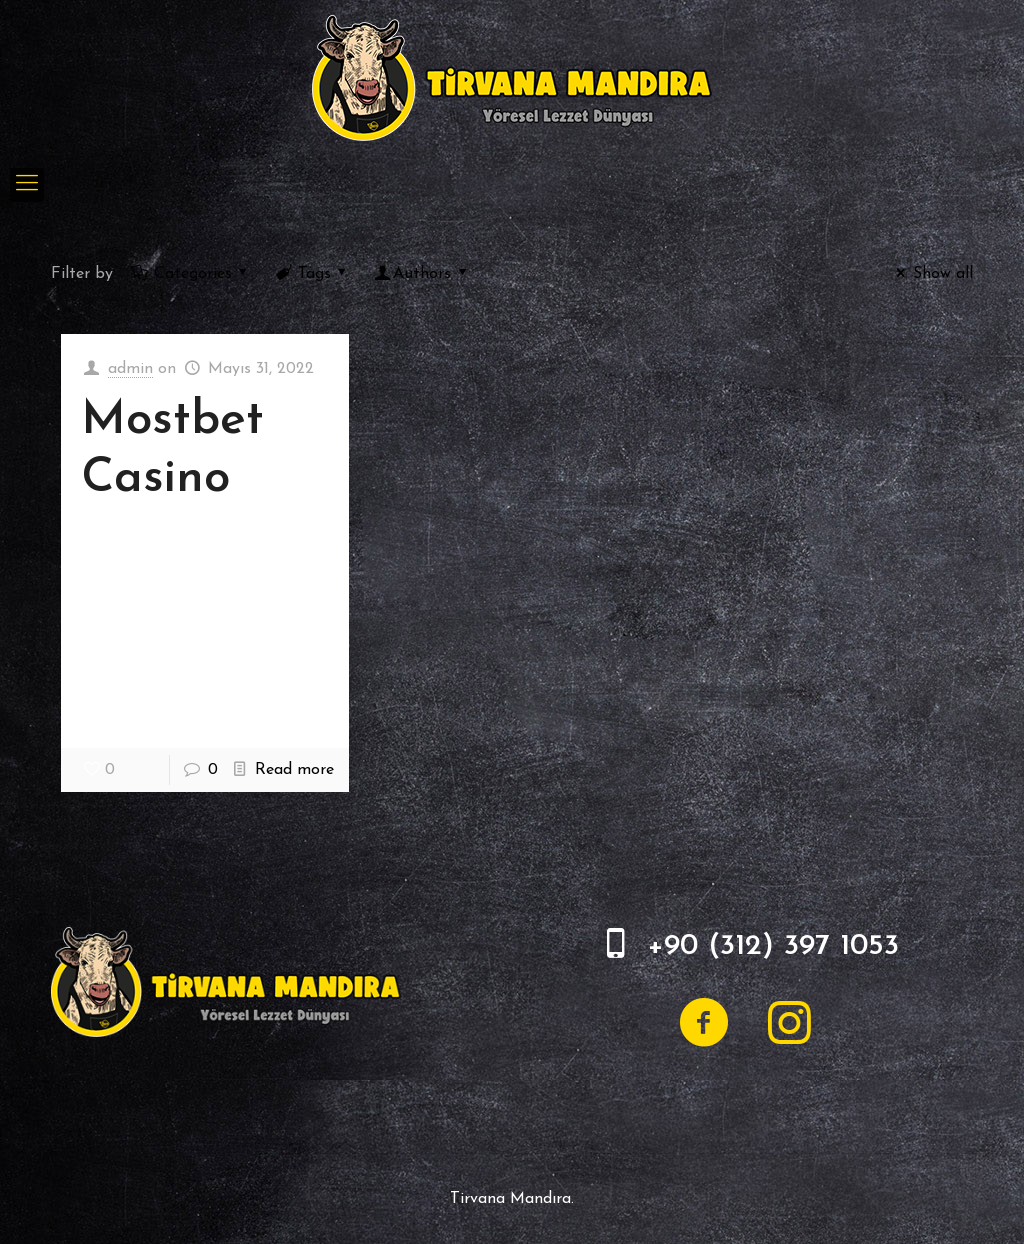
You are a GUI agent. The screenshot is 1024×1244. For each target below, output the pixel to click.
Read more (294, 770)
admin (130, 369)
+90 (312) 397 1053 (773, 946)
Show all (931, 274)
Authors (422, 274)
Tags (312, 274)
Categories (191, 274)
